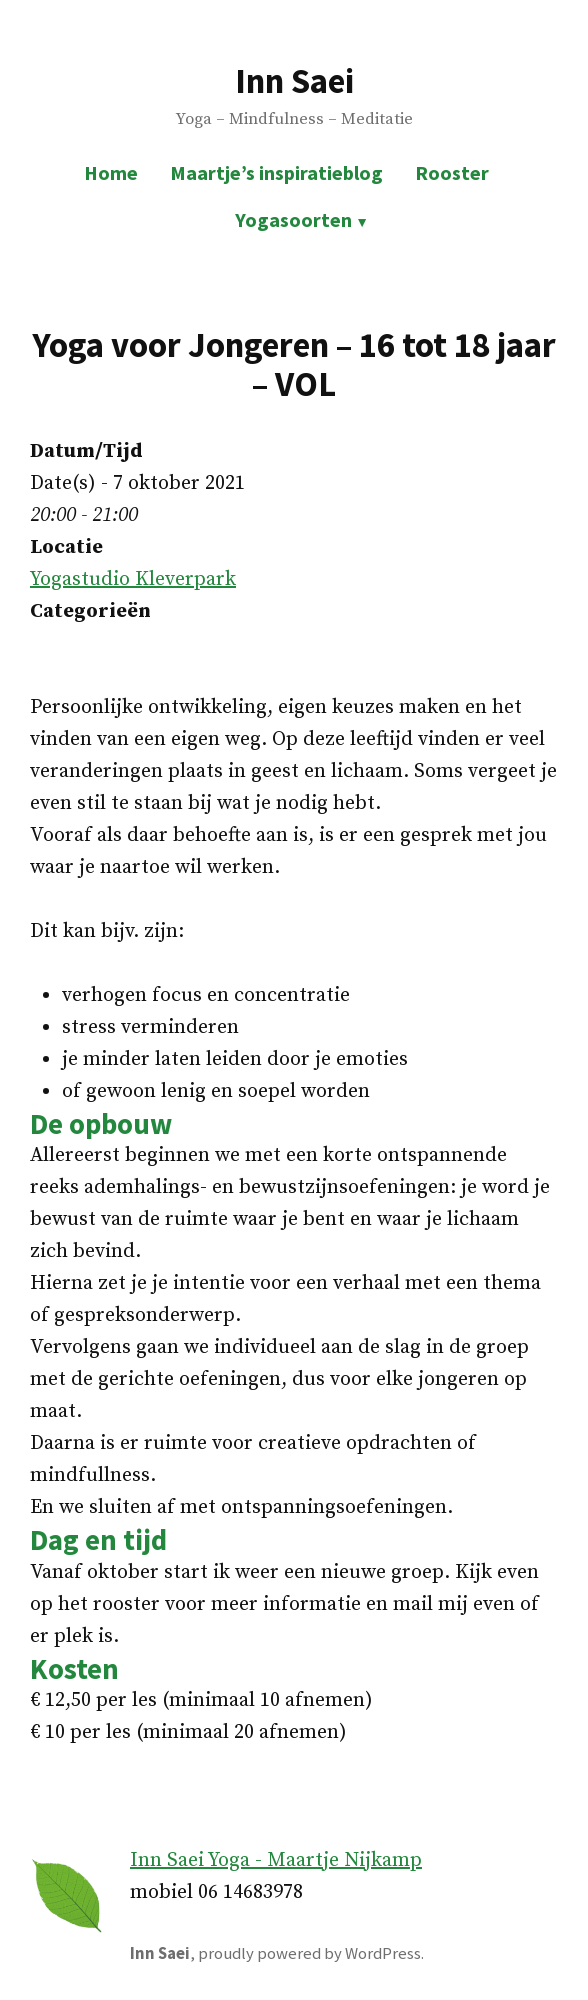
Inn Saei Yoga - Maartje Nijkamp (276, 1860)
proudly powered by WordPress (309, 1953)
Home (111, 172)
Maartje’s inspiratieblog (276, 172)
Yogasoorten (293, 219)
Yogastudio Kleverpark (133, 579)
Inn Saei (294, 80)
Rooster (452, 172)
